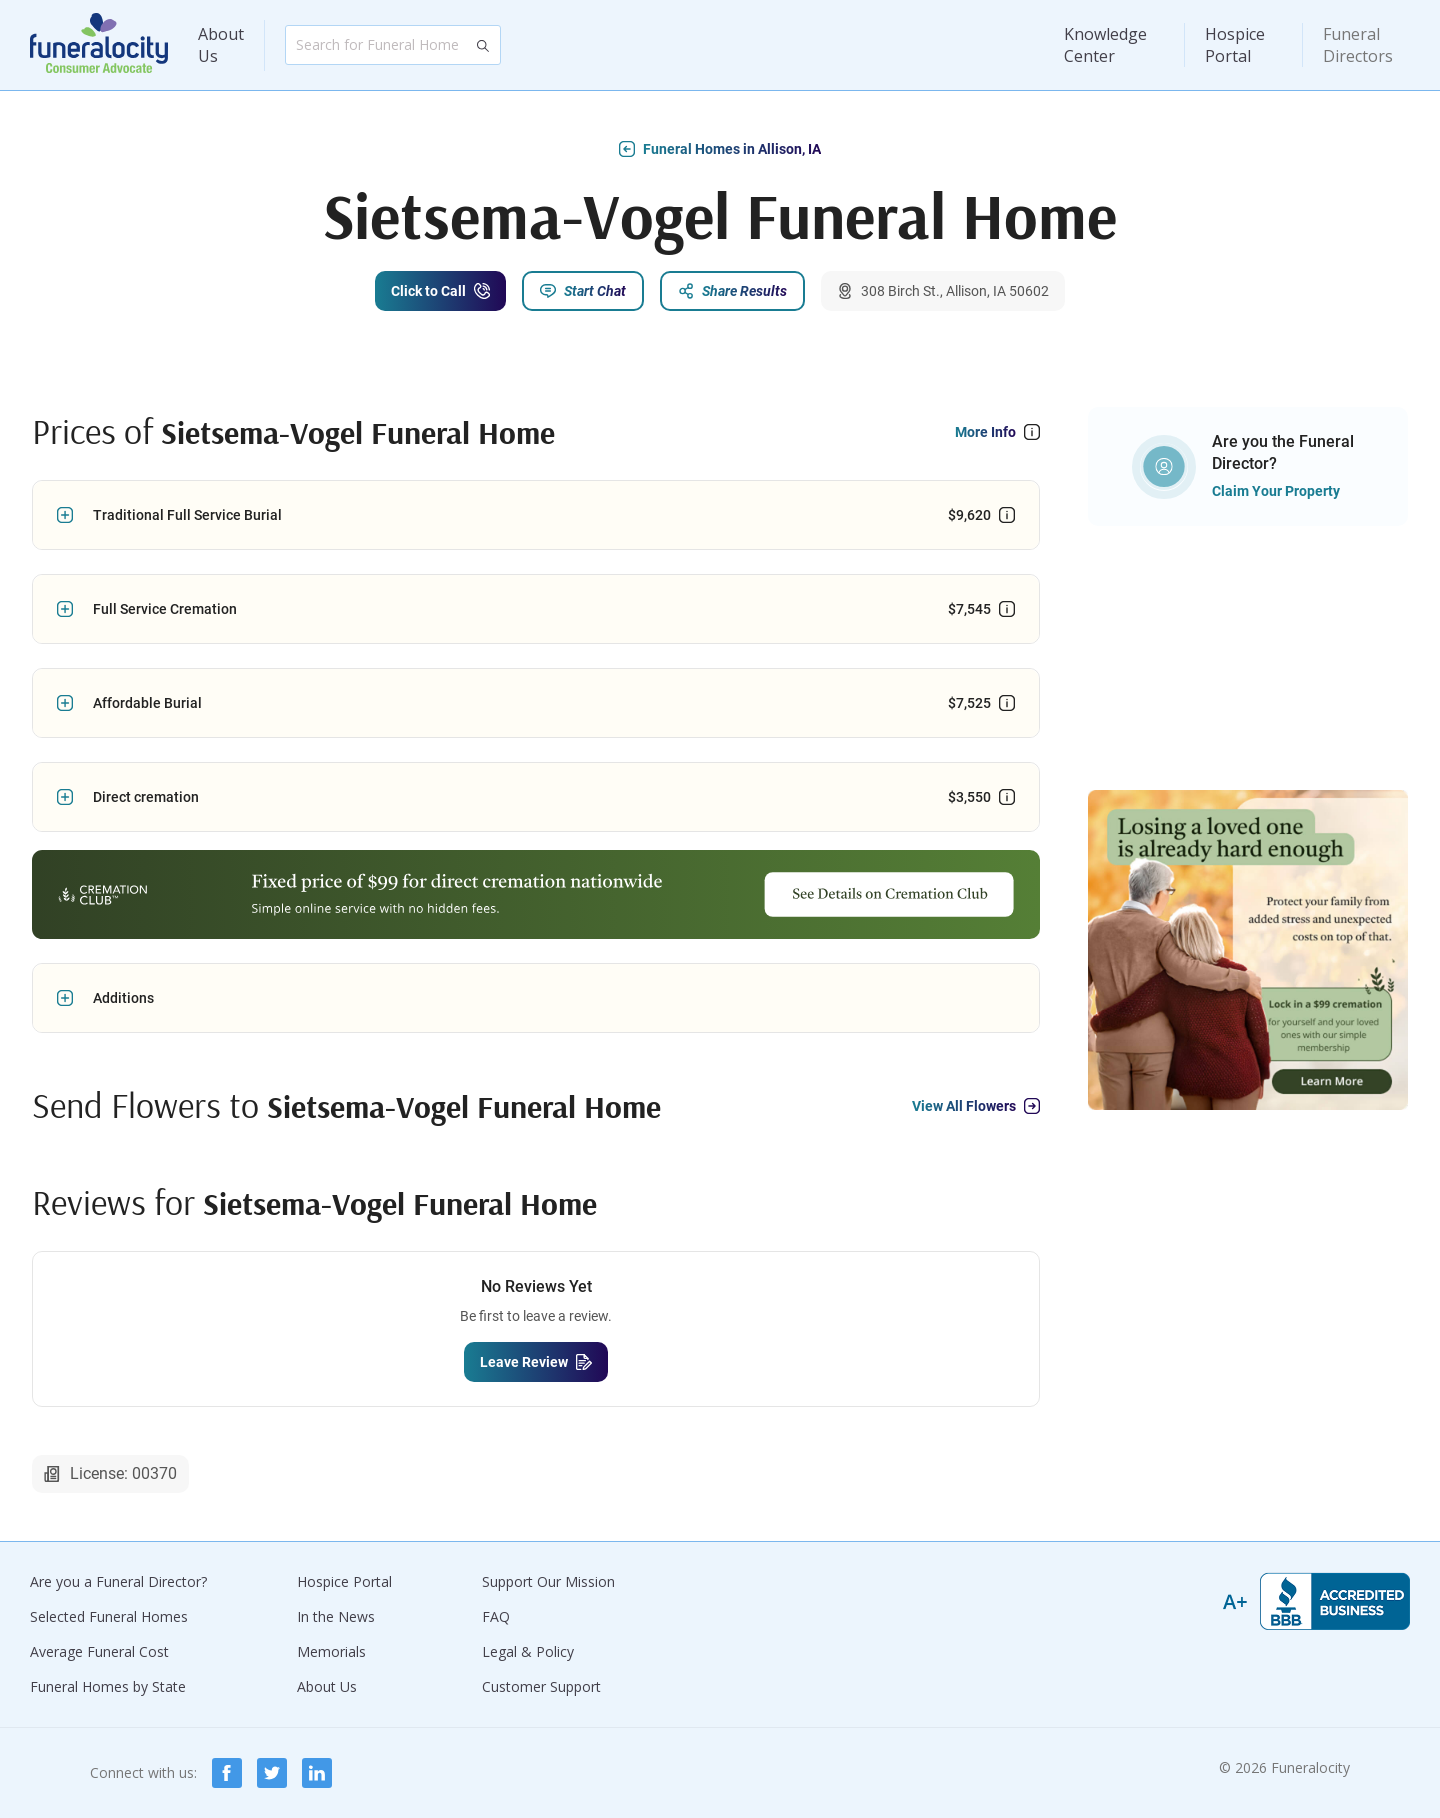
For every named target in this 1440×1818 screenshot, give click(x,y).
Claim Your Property (1276, 491)
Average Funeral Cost (99, 1651)
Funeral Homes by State (108, 1686)
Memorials (331, 1651)
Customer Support (541, 1686)
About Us (221, 45)
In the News (336, 1616)
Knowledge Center (1105, 45)
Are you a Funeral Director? (118, 1581)
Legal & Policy (528, 1651)
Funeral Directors (1358, 45)
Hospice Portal (1235, 45)
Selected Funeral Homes (109, 1616)
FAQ (496, 1616)
